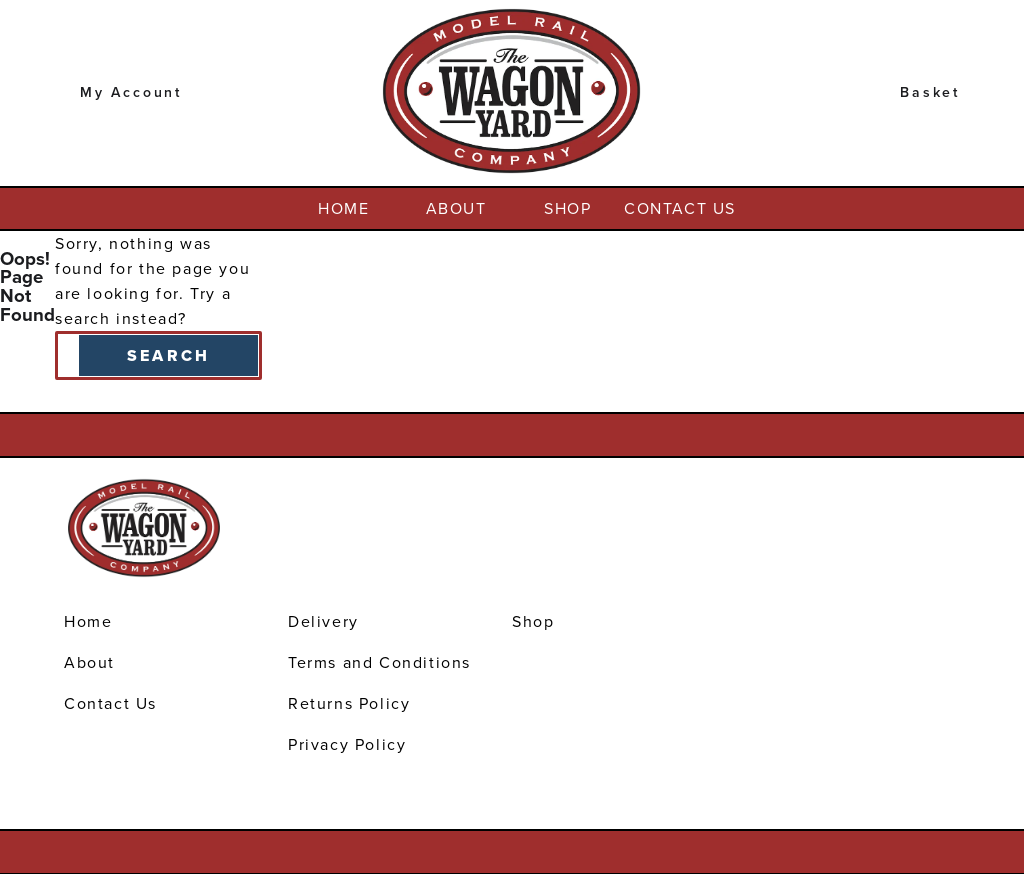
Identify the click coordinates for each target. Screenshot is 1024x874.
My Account (131, 92)
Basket (930, 92)
